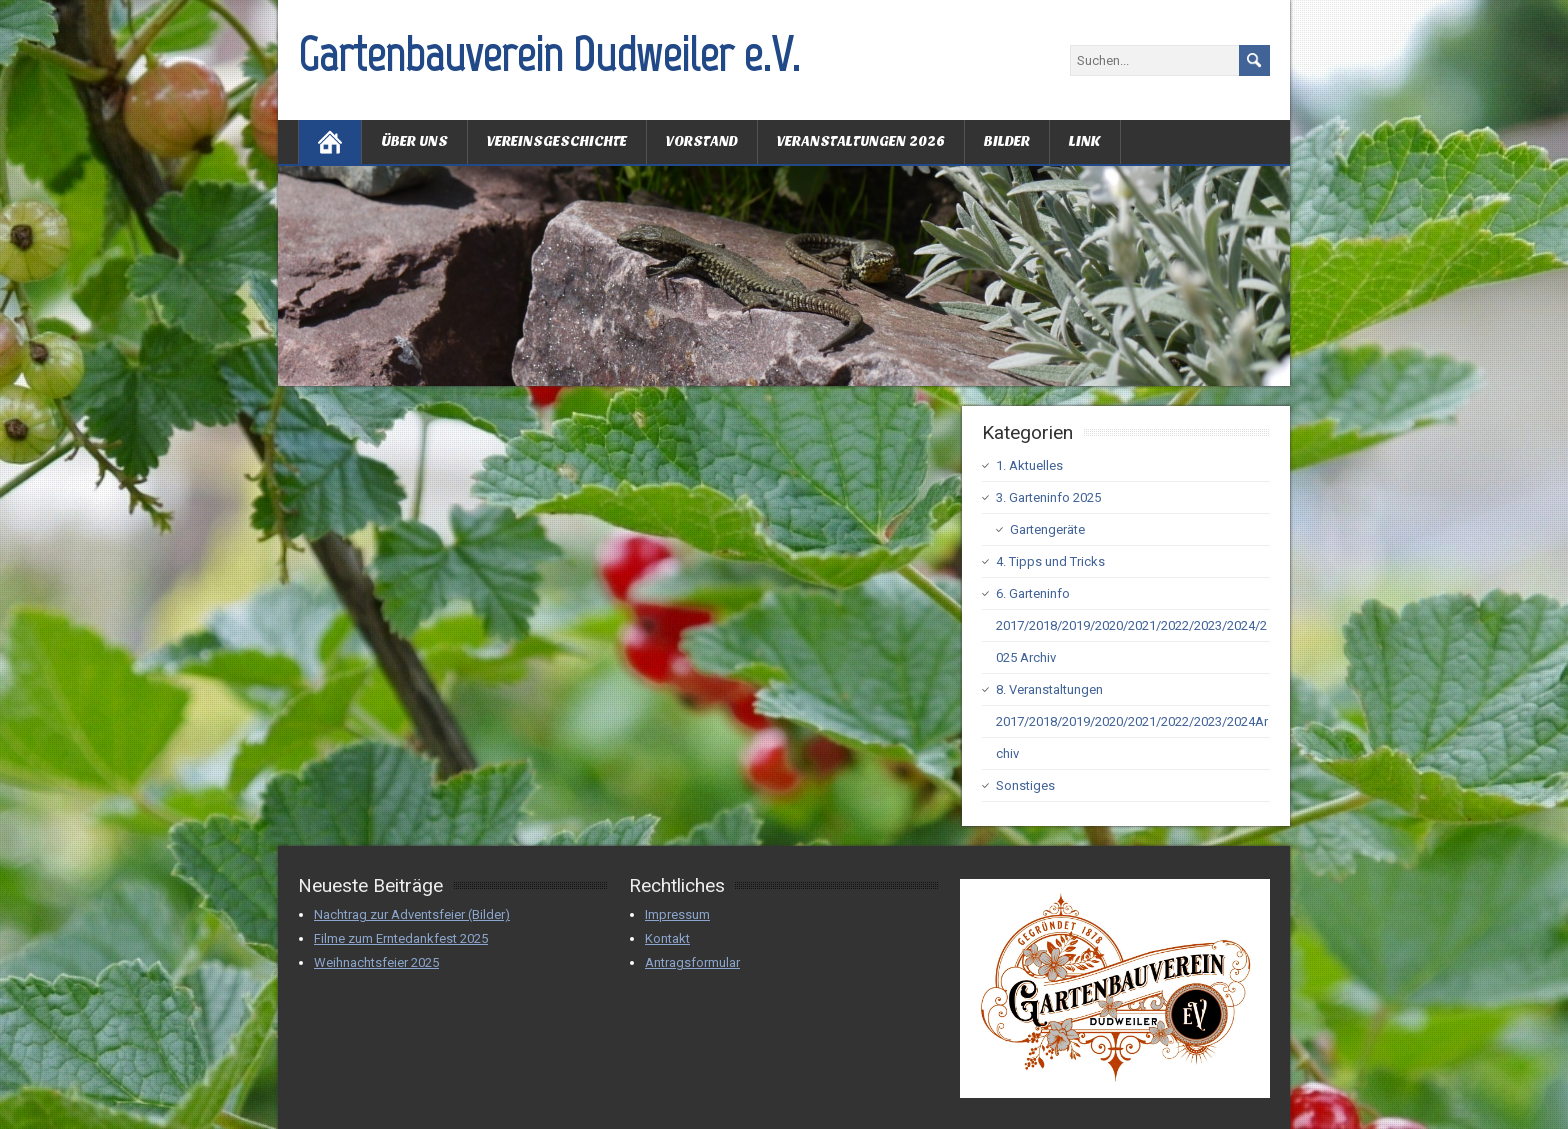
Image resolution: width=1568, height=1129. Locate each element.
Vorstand (702, 141)
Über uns (414, 141)
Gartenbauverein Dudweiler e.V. (549, 54)
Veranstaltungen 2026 (861, 141)
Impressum (677, 914)
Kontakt (667, 938)
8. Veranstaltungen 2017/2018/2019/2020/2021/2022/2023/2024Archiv (1132, 721)
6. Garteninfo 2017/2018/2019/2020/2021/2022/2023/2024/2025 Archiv (1131, 625)
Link (1085, 141)
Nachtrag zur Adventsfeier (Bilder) (412, 914)
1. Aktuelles (1029, 465)
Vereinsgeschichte (557, 141)
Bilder (1007, 141)
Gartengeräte (1047, 529)
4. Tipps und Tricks (1050, 561)
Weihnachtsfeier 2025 (376, 962)
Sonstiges (1025, 785)
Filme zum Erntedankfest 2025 (401, 938)
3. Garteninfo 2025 (1048, 497)
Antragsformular (692, 962)
